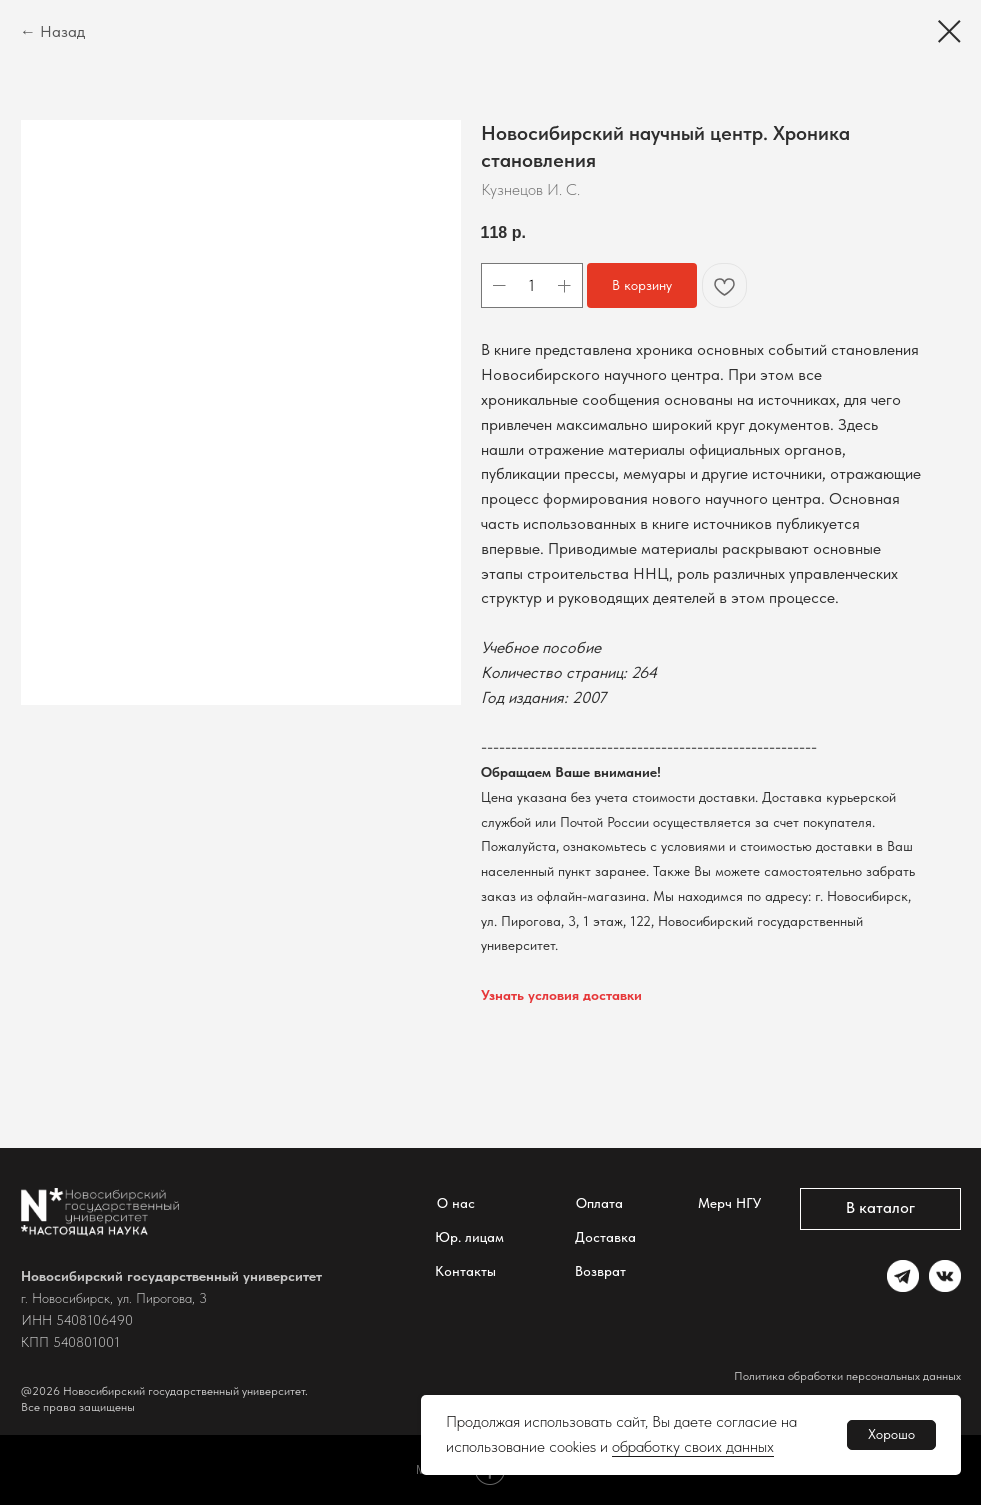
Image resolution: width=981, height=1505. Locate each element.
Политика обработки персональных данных (847, 1376)
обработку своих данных (693, 1446)
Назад (62, 31)
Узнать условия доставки (561, 995)
